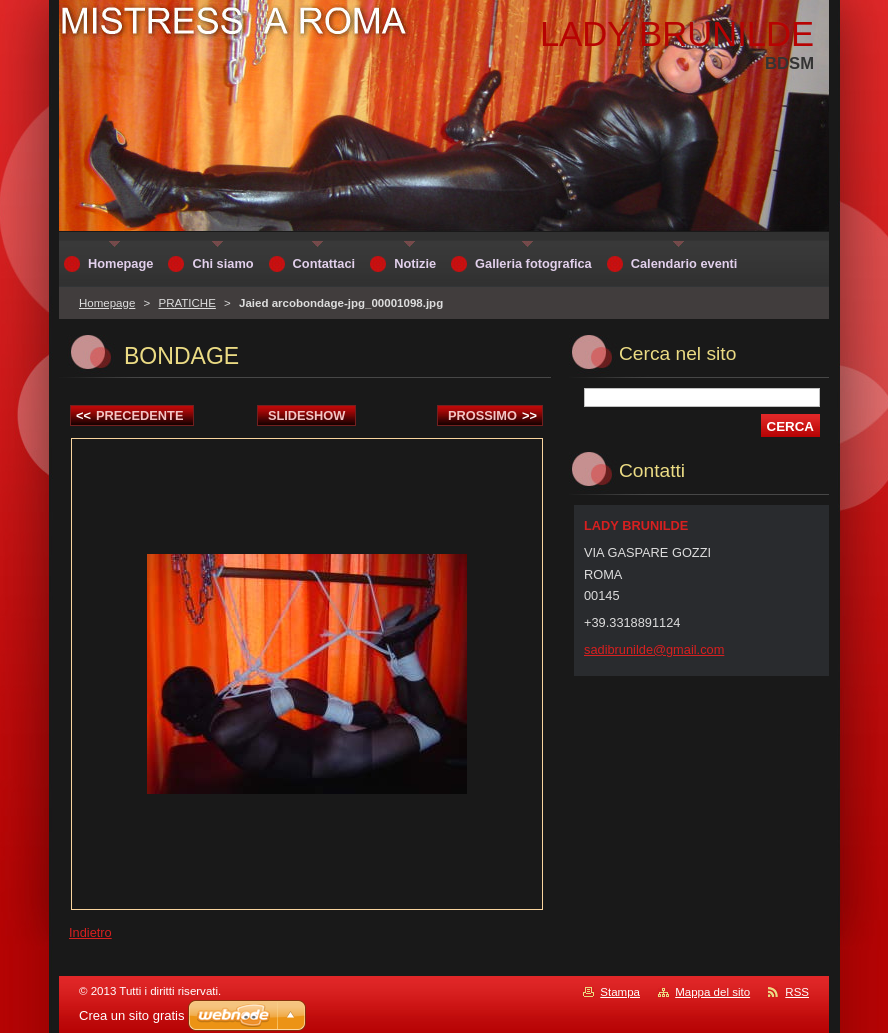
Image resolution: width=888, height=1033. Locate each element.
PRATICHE (186, 303)
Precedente (129, 415)
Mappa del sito (712, 992)
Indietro (90, 932)
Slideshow (307, 415)
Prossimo (492, 415)
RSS (797, 992)
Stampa (620, 992)
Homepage (107, 303)
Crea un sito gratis (132, 1015)
